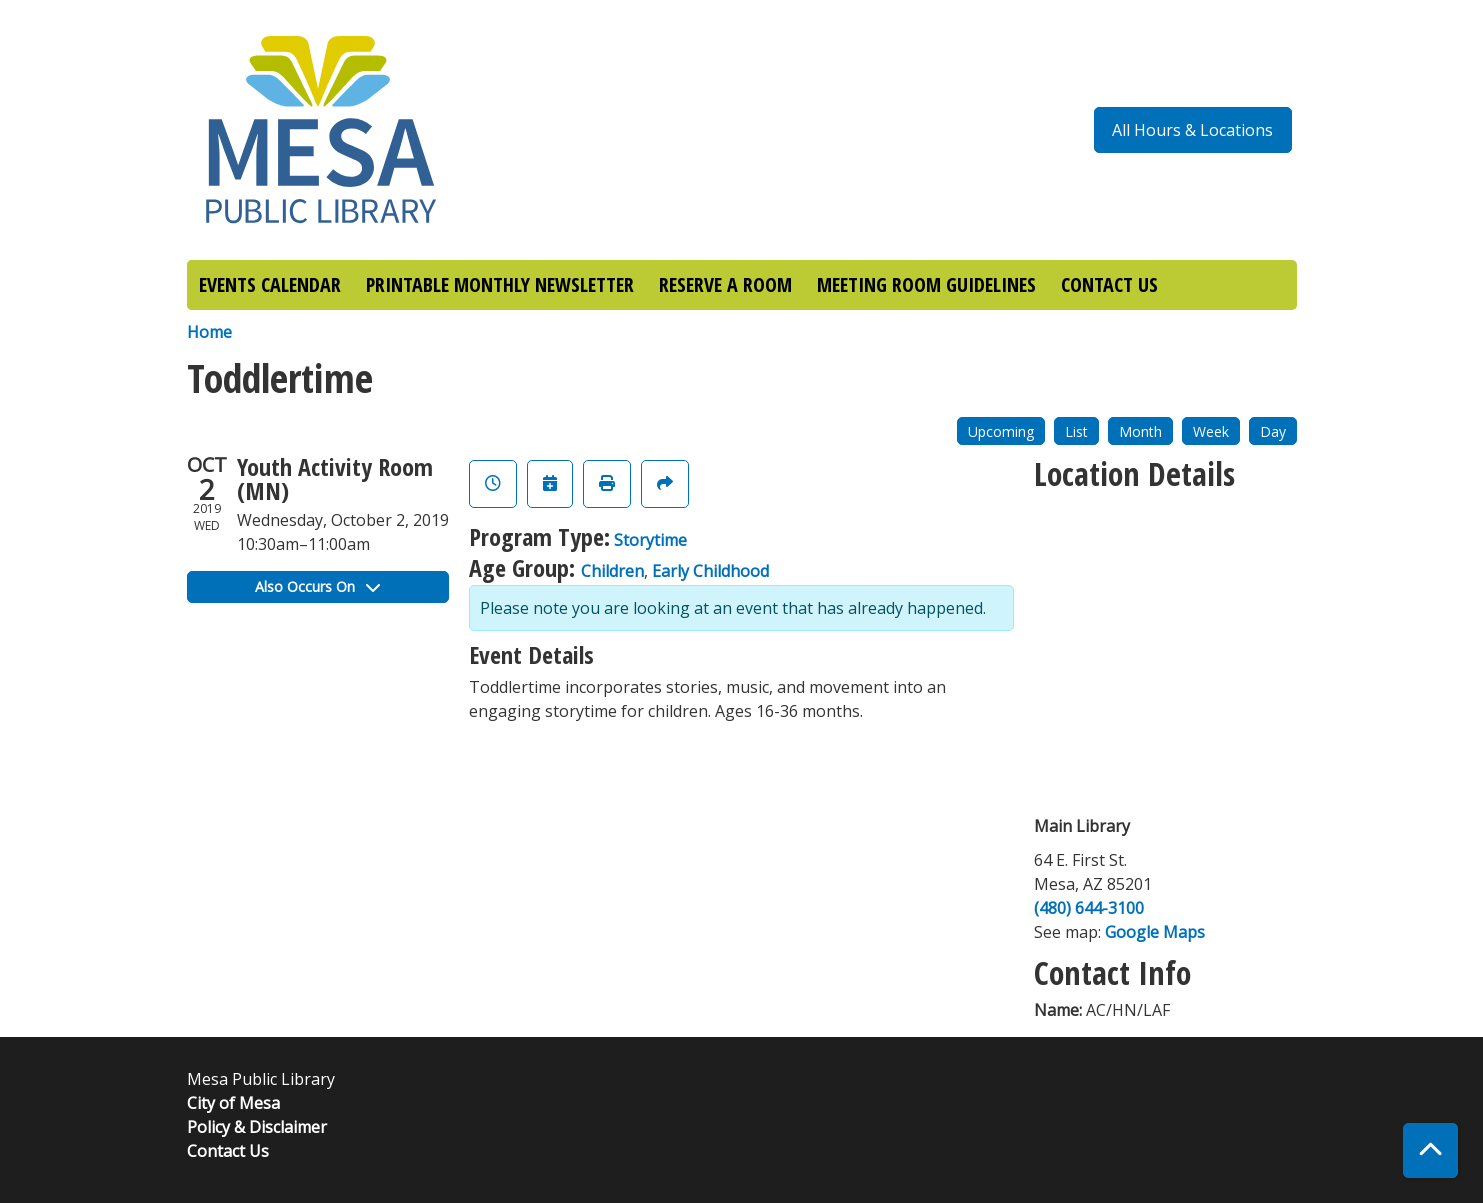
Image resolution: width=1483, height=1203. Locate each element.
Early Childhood (710, 571)
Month (1140, 431)
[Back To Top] (1430, 1150)
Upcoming (1001, 431)
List (1076, 431)
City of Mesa (233, 1103)
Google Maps (1155, 932)
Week (1211, 431)
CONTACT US (1109, 284)
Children (612, 571)
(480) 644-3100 (1089, 908)
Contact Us (228, 1151)
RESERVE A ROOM (725, 284)
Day (1273, 431)
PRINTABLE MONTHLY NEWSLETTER (500, 284)
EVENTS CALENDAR (270, 284)
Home (209, 332)
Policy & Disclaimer (257, 1127)
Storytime (650, 540)
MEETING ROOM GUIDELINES (926, 284)
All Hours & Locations (1192, 130)
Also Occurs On (317, 586)
